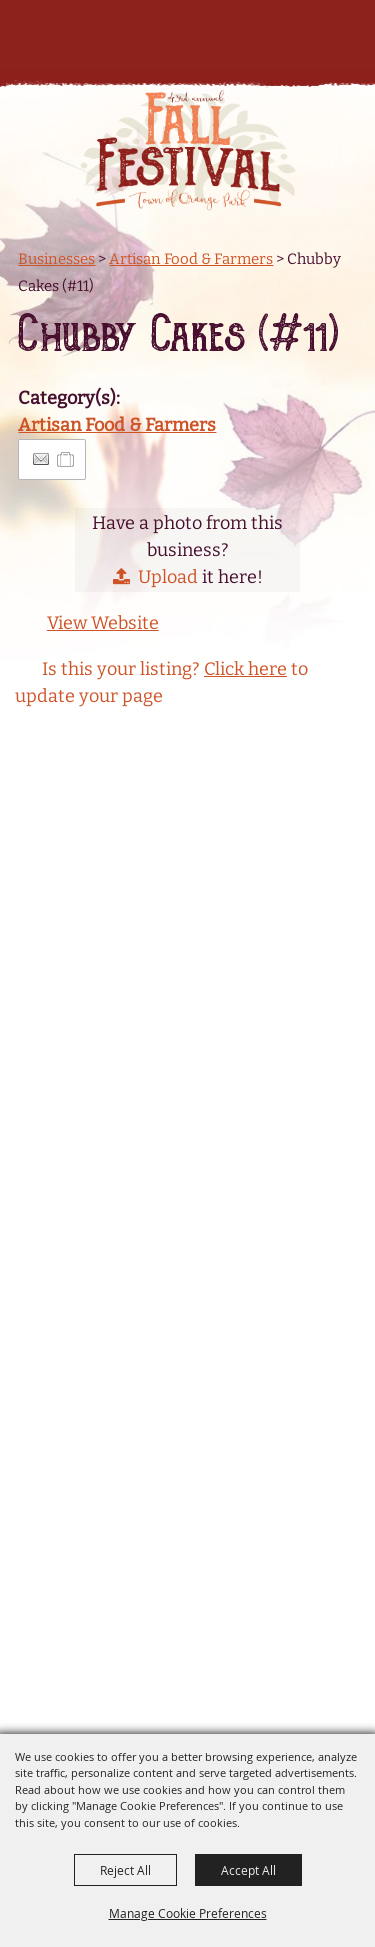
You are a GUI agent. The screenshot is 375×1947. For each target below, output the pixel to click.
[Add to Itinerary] (66, 459)
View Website (103, 623)
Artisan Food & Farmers (191, 259)
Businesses (56, 259)
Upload (168, 577)
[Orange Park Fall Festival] (187, 150)
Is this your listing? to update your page (161, 682)
